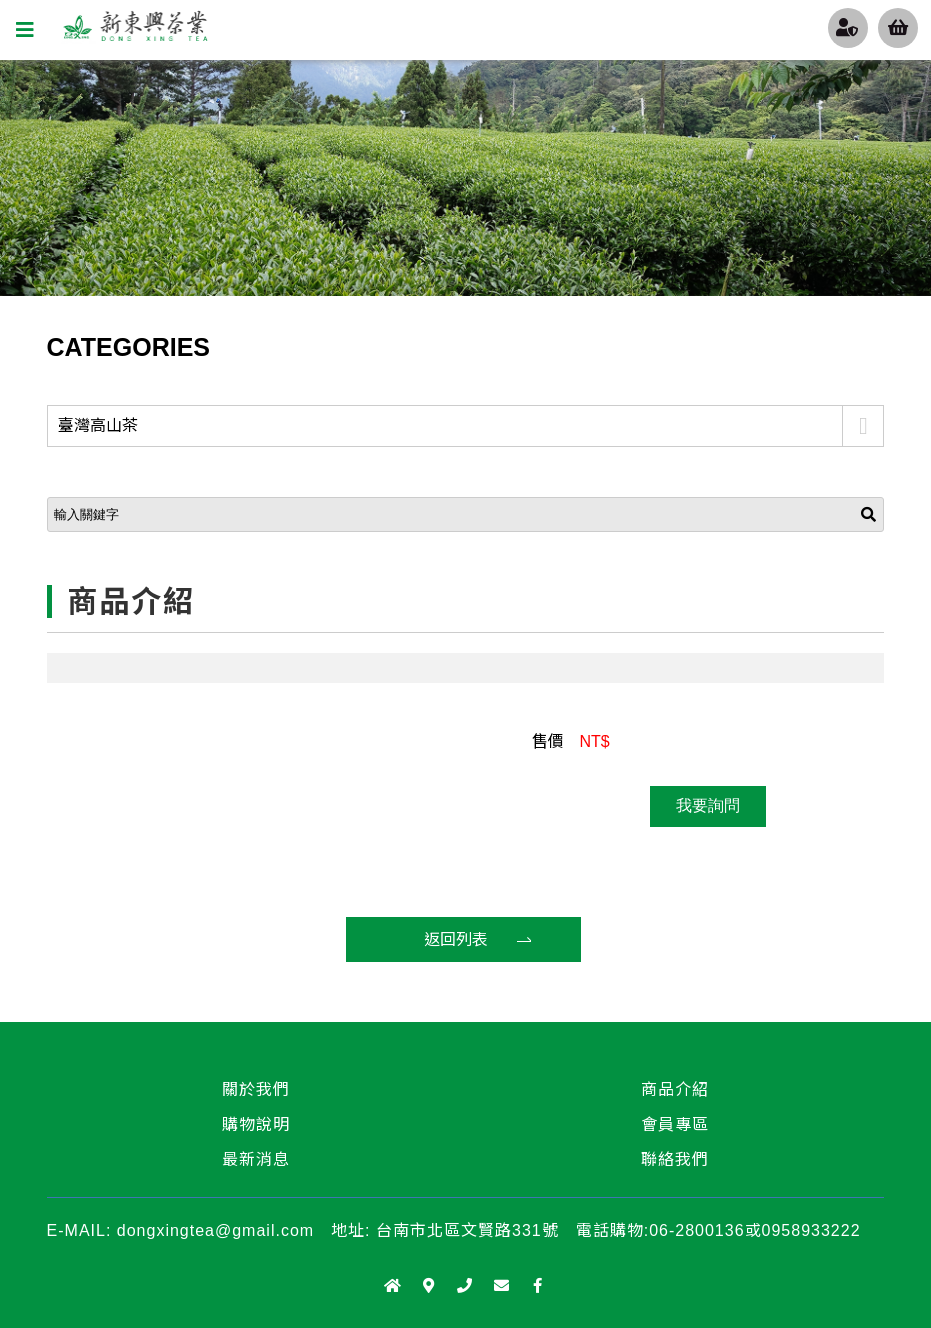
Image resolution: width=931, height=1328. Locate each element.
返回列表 (456, 939)
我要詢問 (708, 805)
